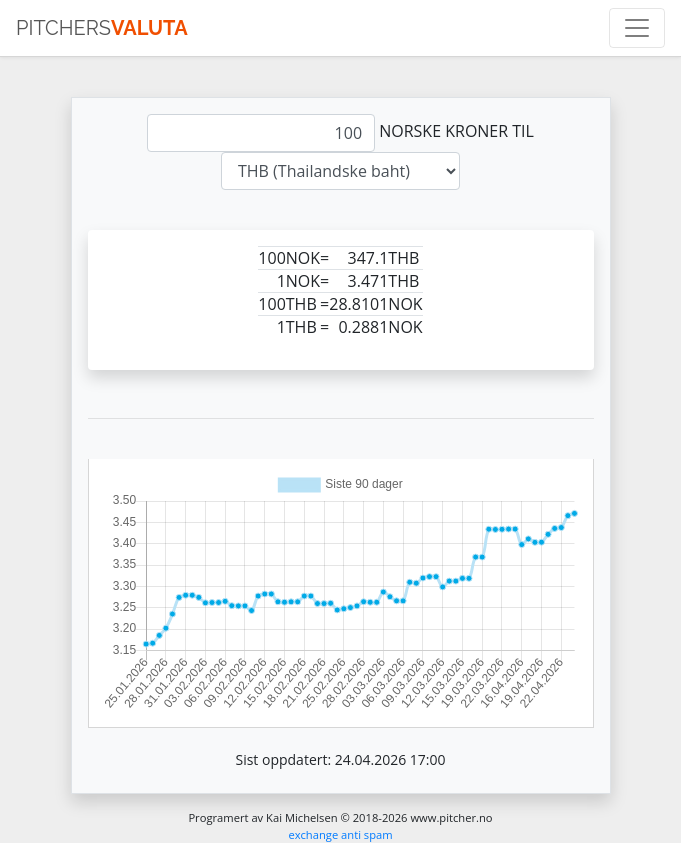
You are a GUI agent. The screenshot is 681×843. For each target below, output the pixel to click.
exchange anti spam (340, 834)
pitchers (102, 28)
